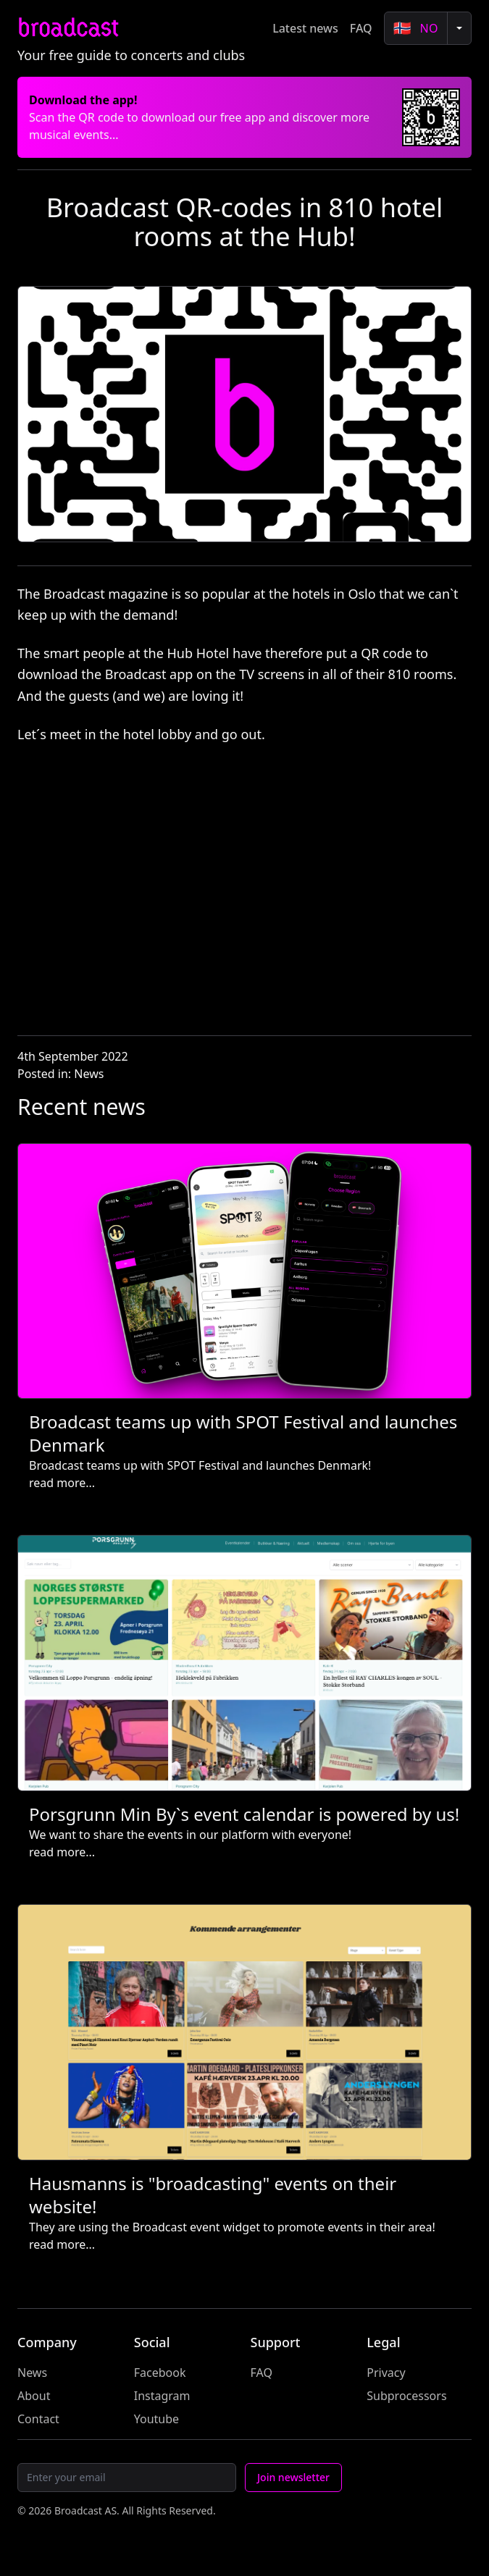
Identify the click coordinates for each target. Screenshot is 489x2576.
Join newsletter (293, 2477)
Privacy (386, 2373)
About (33, 2396)
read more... (62, 1483)
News (89, 1074)
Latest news (305, 28)
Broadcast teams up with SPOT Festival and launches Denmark (243, 1433)
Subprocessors (406, 2396)
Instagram (162, 2396)
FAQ (361, 28)
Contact (38, 2419)
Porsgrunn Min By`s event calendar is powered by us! (244, 1814)
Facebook (160, 2373)
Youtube (156, 2419)
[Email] (126, 2477)
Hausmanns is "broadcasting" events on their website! (212, 2194)
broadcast (67, 27)
